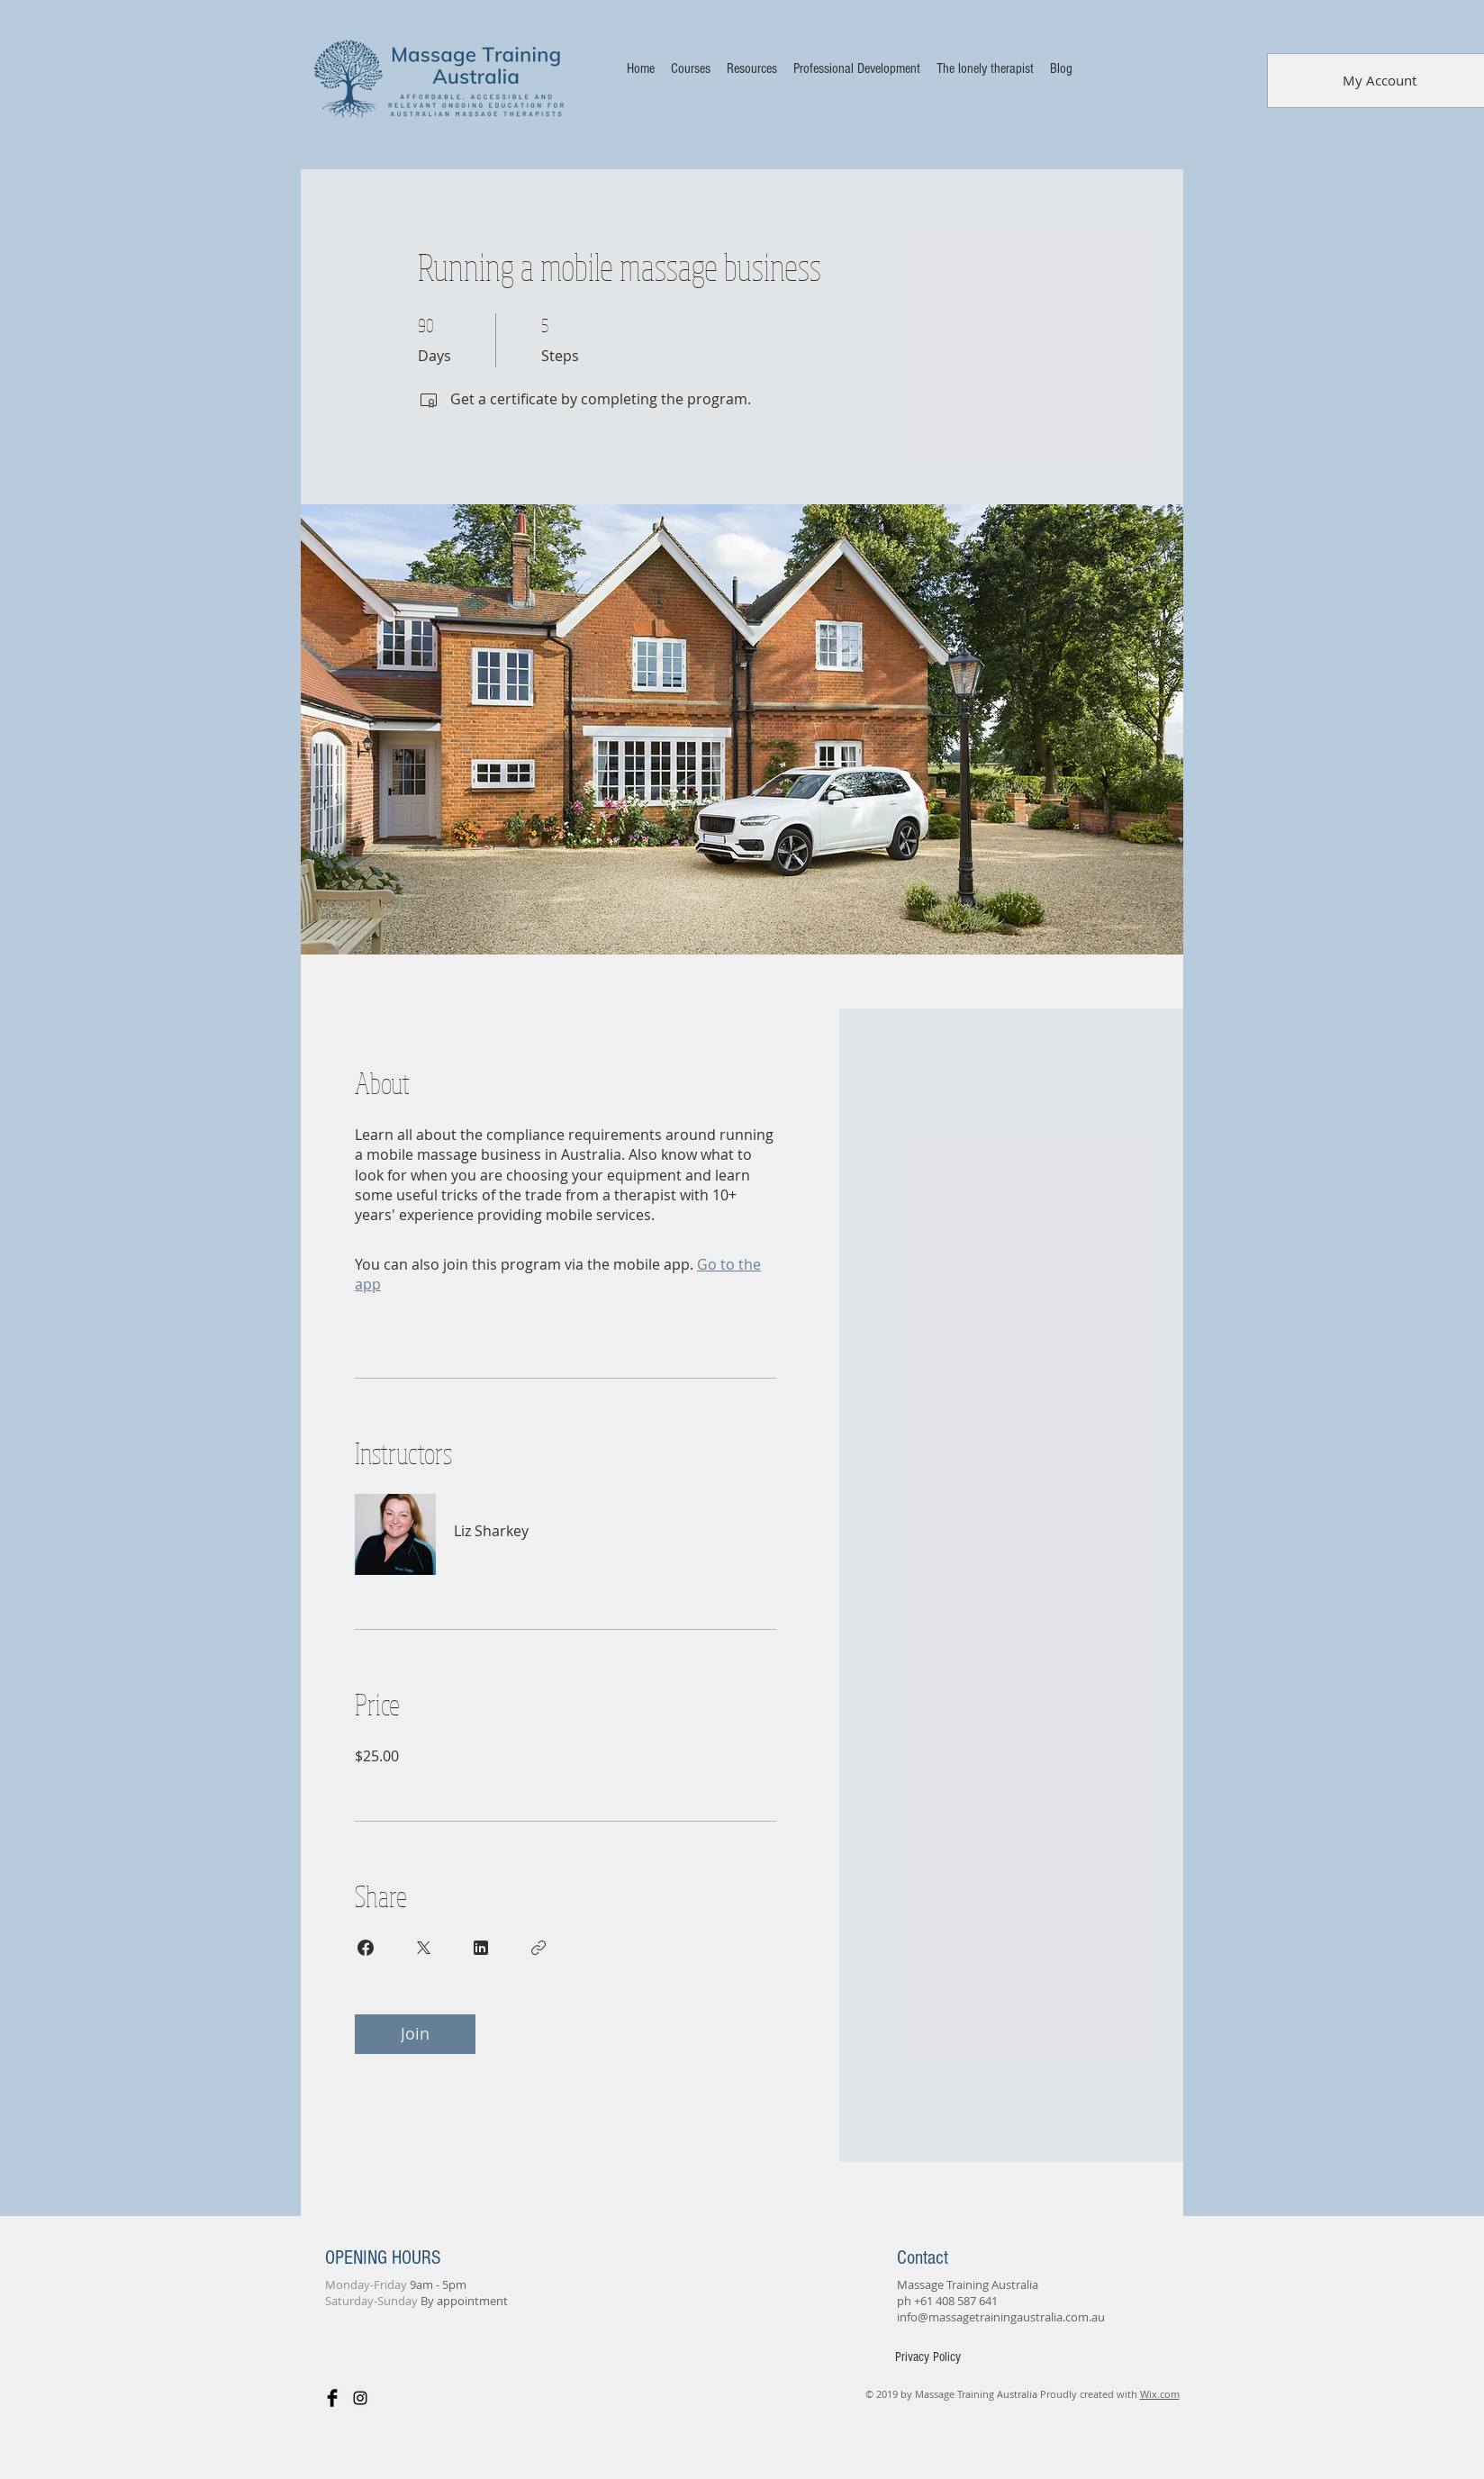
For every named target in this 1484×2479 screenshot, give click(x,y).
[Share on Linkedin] (481, 1948)
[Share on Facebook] (365, 1948)
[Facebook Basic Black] (332, 2398)
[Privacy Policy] (927, 2357)
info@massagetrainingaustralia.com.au (1001, 2317)
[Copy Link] (538, 1948)
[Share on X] (423, 1948)
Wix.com (1160, 2394)
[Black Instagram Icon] (360, 2398)
